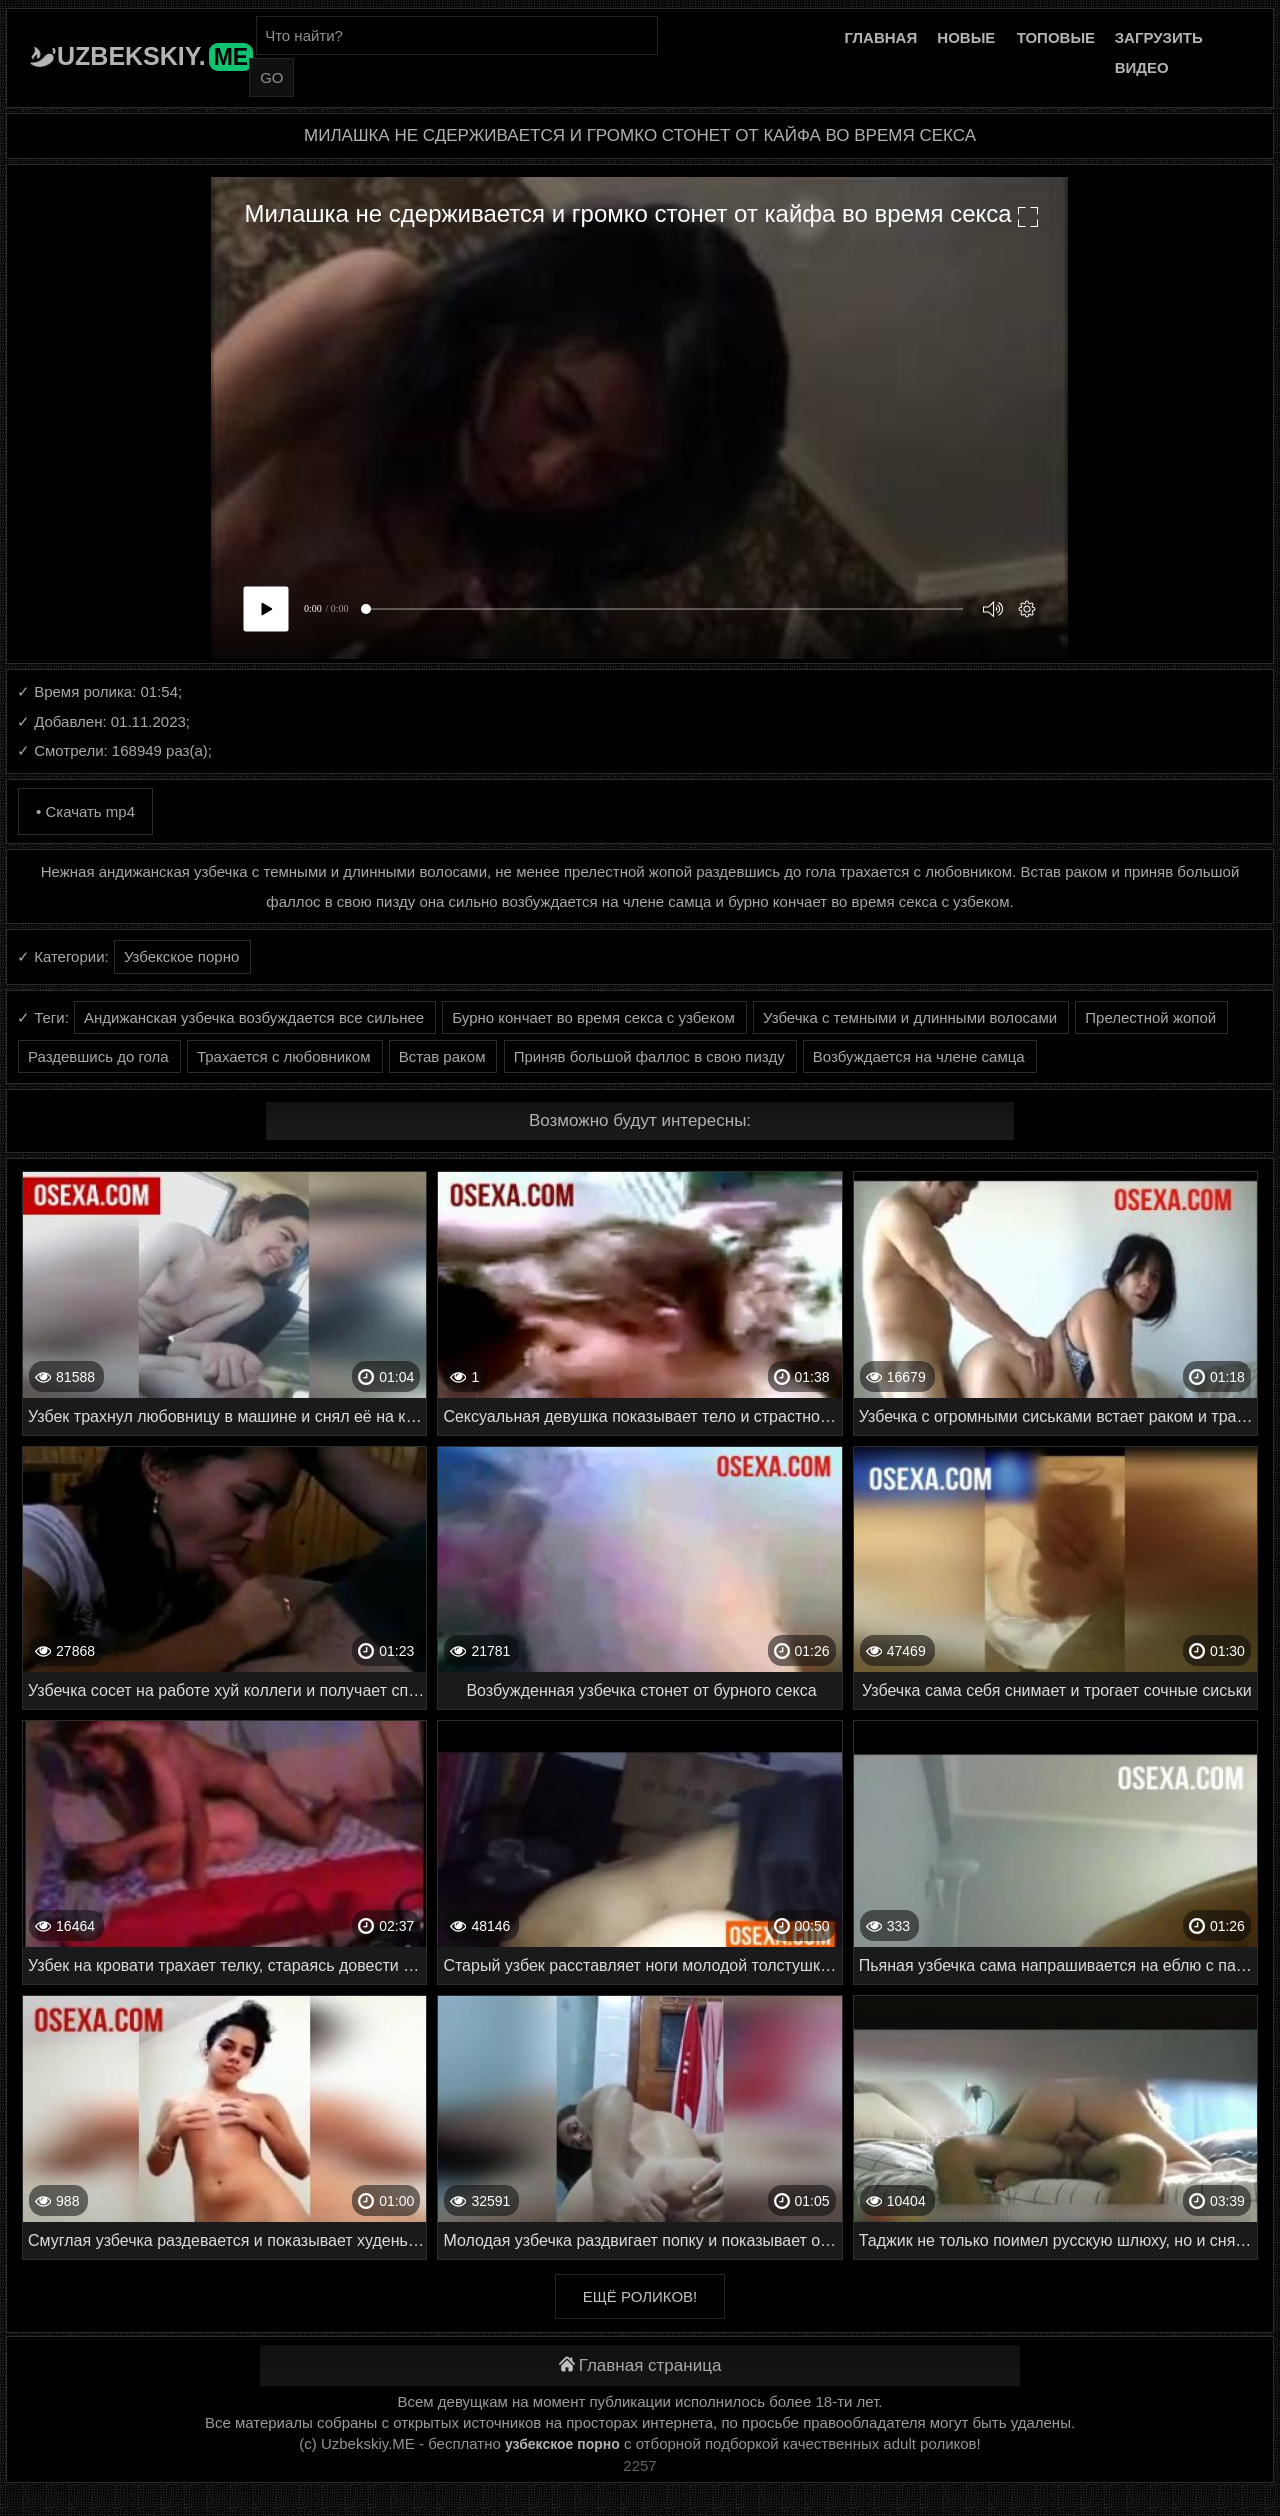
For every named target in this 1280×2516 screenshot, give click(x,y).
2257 (639, 2465)
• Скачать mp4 (85, 811)
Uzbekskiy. (155, 56)
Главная (880, 37)
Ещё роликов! (640, 2296)
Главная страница (640, 2365)
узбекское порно (562, 2444)
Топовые (1056, 37)
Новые (966, 37)
